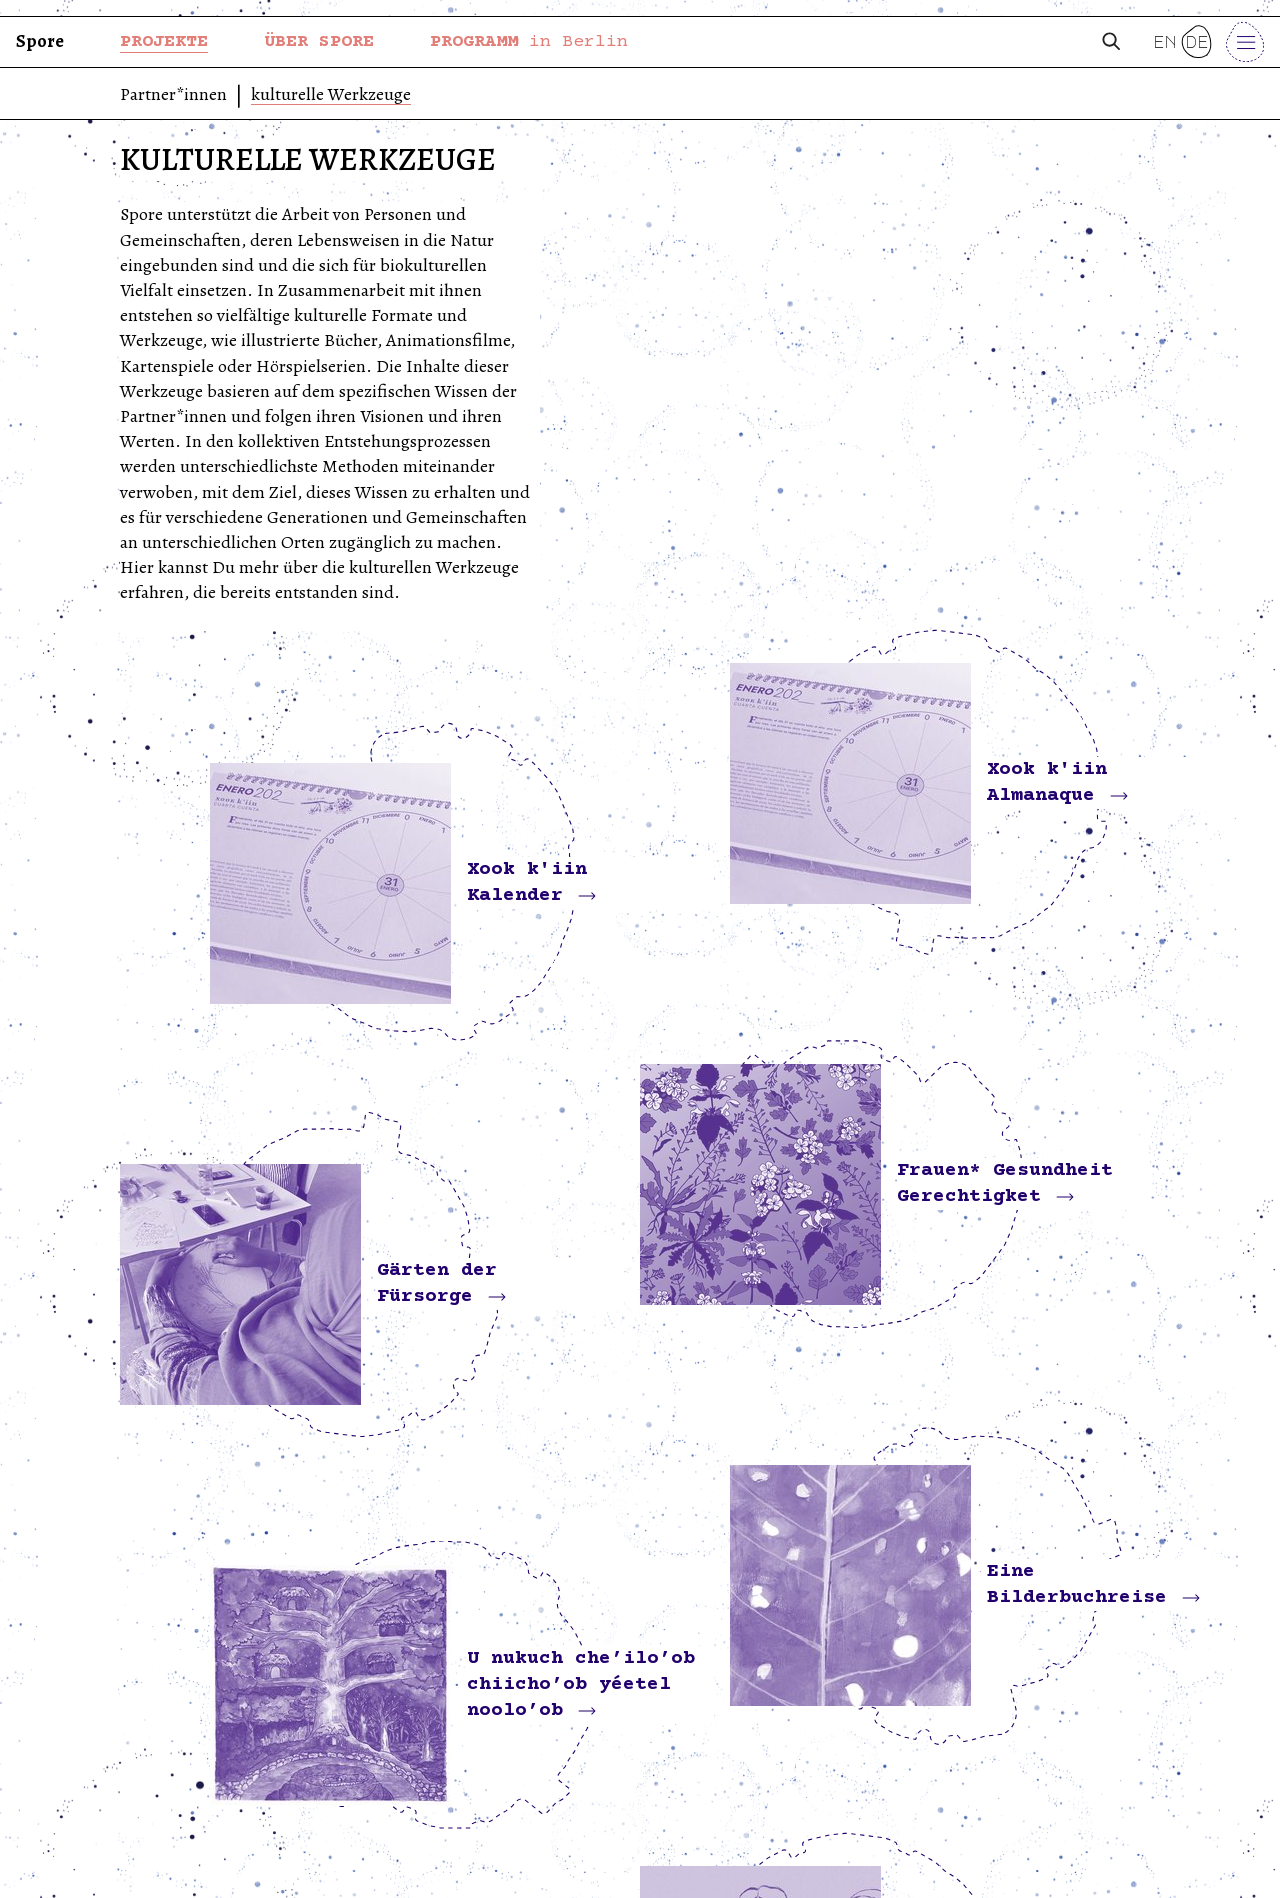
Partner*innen (173, 95)
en (1165, 42)
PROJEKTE (164, 42)
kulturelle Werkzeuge (331, 95)
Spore (40, 41)
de (1197, 42)
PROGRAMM (529, 42)
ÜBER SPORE (319, 42)
